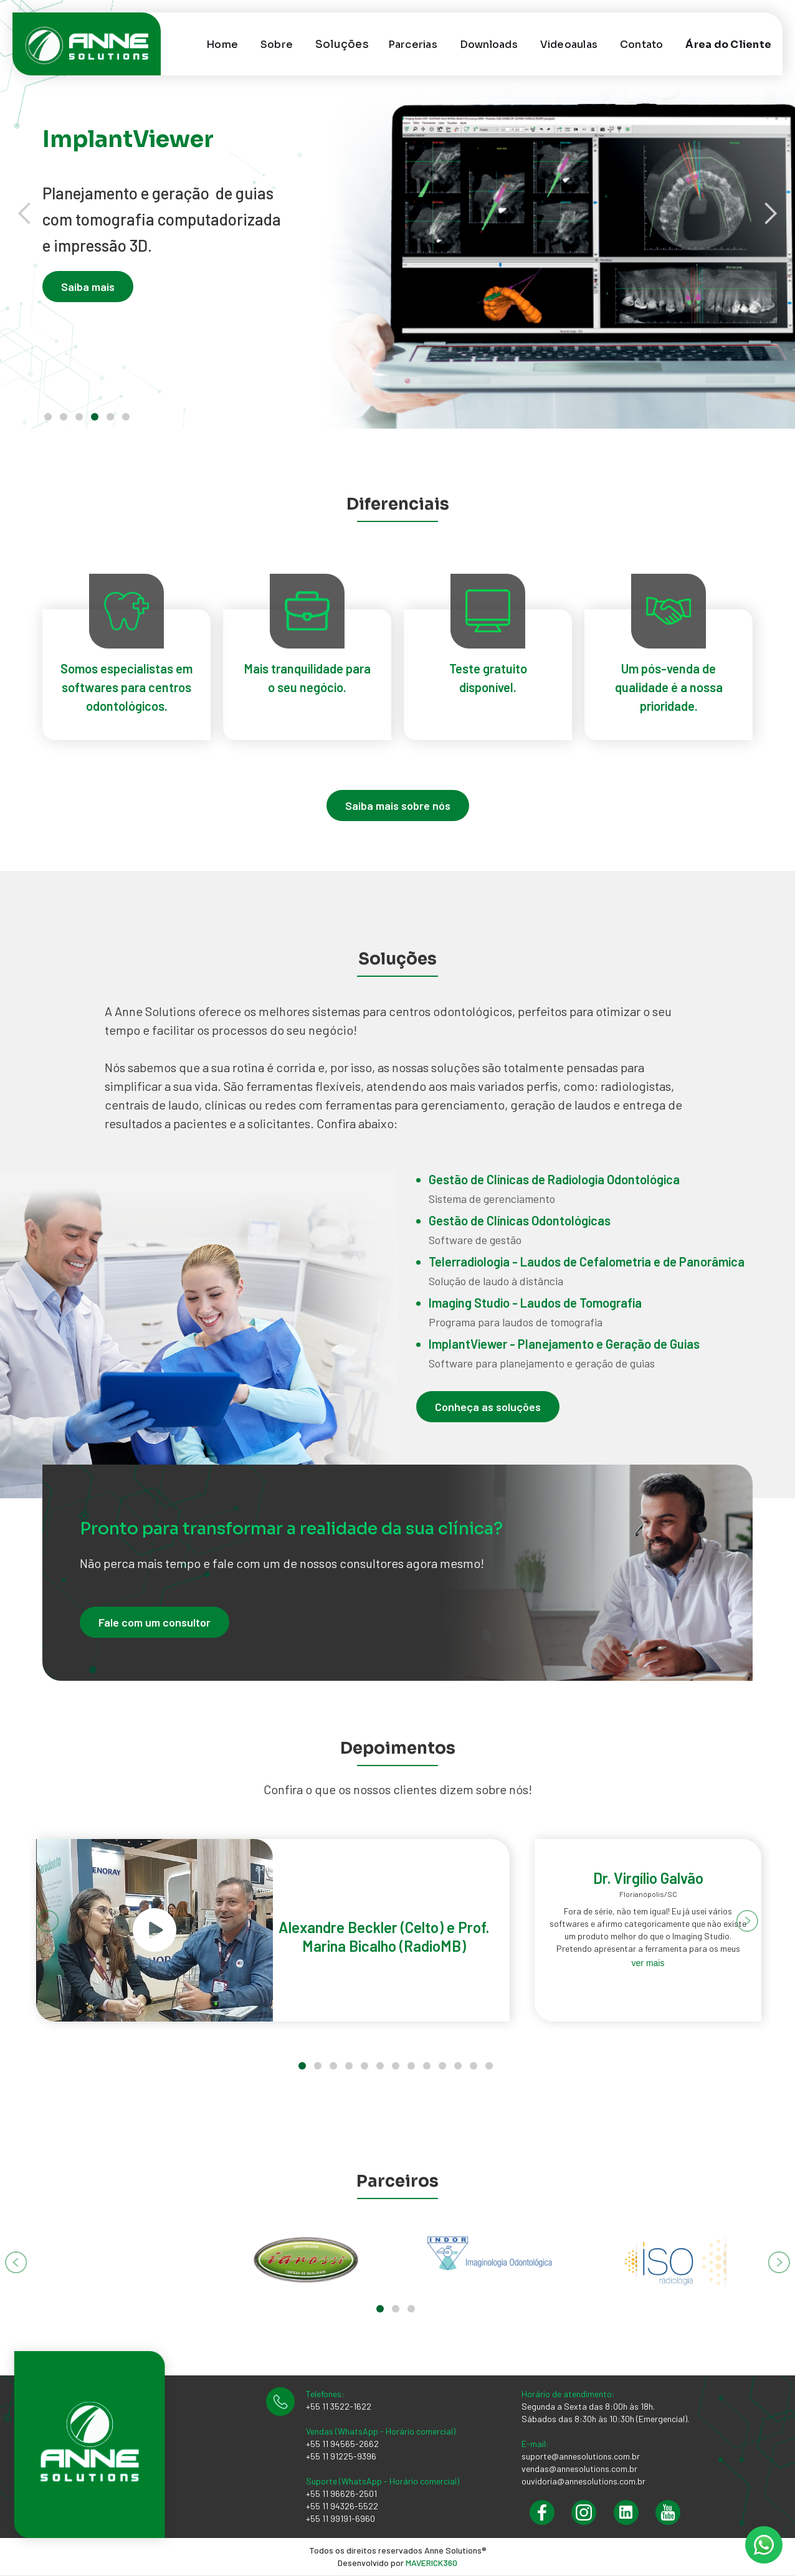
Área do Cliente (728, 44)
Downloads (489, 44)
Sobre (276, 44)
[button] (342, 44)
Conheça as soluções (488, 1407)
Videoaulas (569, 44)
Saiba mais (88, 288)
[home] (105, 43)
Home (222, 44)
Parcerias (412, 44)
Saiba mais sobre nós (397, 805)
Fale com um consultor (154, 1622)
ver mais (648, 1963)
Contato (642, 44)
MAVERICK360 (431, 2562)
